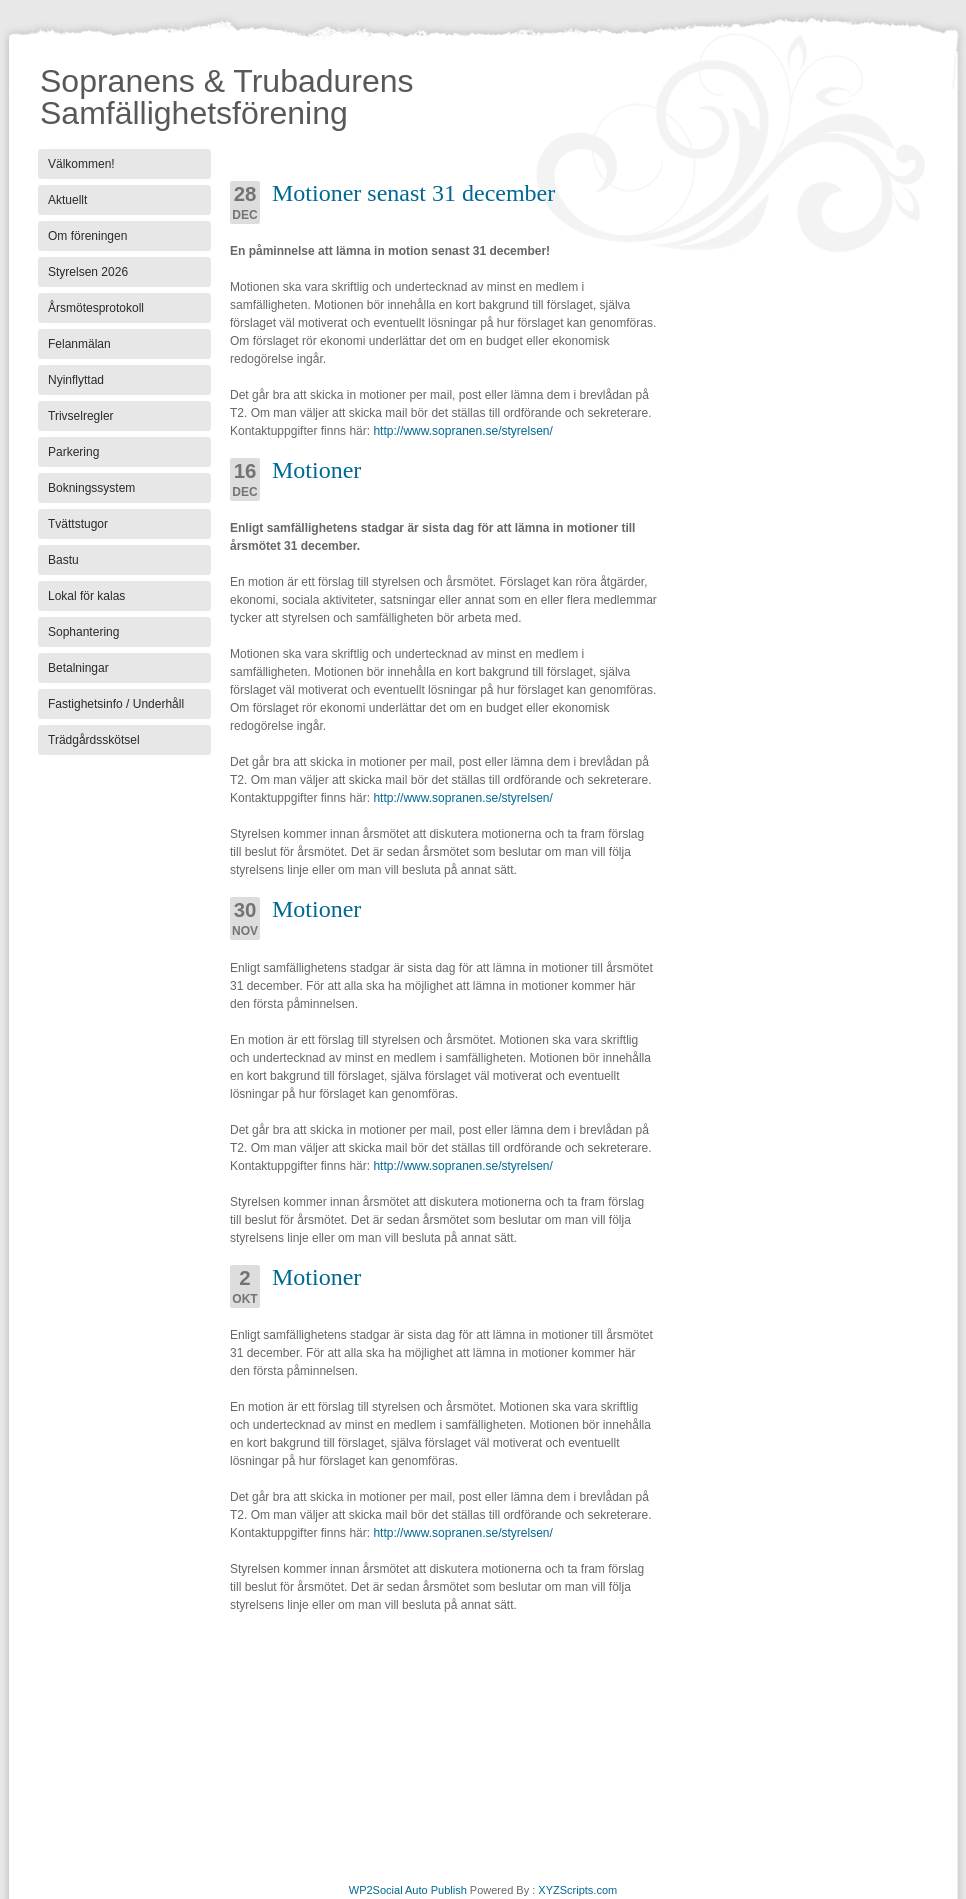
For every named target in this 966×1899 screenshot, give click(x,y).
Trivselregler (81, 416)
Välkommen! (81, 164)
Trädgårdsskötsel (94, 740)
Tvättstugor (78, 524)
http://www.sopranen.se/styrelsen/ (461, 431)
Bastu (63, 560)
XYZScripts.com (577, 1890)
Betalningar (78, 668)
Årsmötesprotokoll (96, 308)
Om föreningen (87, 236)
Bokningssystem (91, 488)
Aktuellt (67, 200)
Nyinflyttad (76, 380)
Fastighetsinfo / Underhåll (116, 704)
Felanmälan (79, 344)
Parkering (73, 452)
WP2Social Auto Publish (408, 1890)
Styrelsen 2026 (88, 272)
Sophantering (83, 632)
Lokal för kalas (86, 596)
